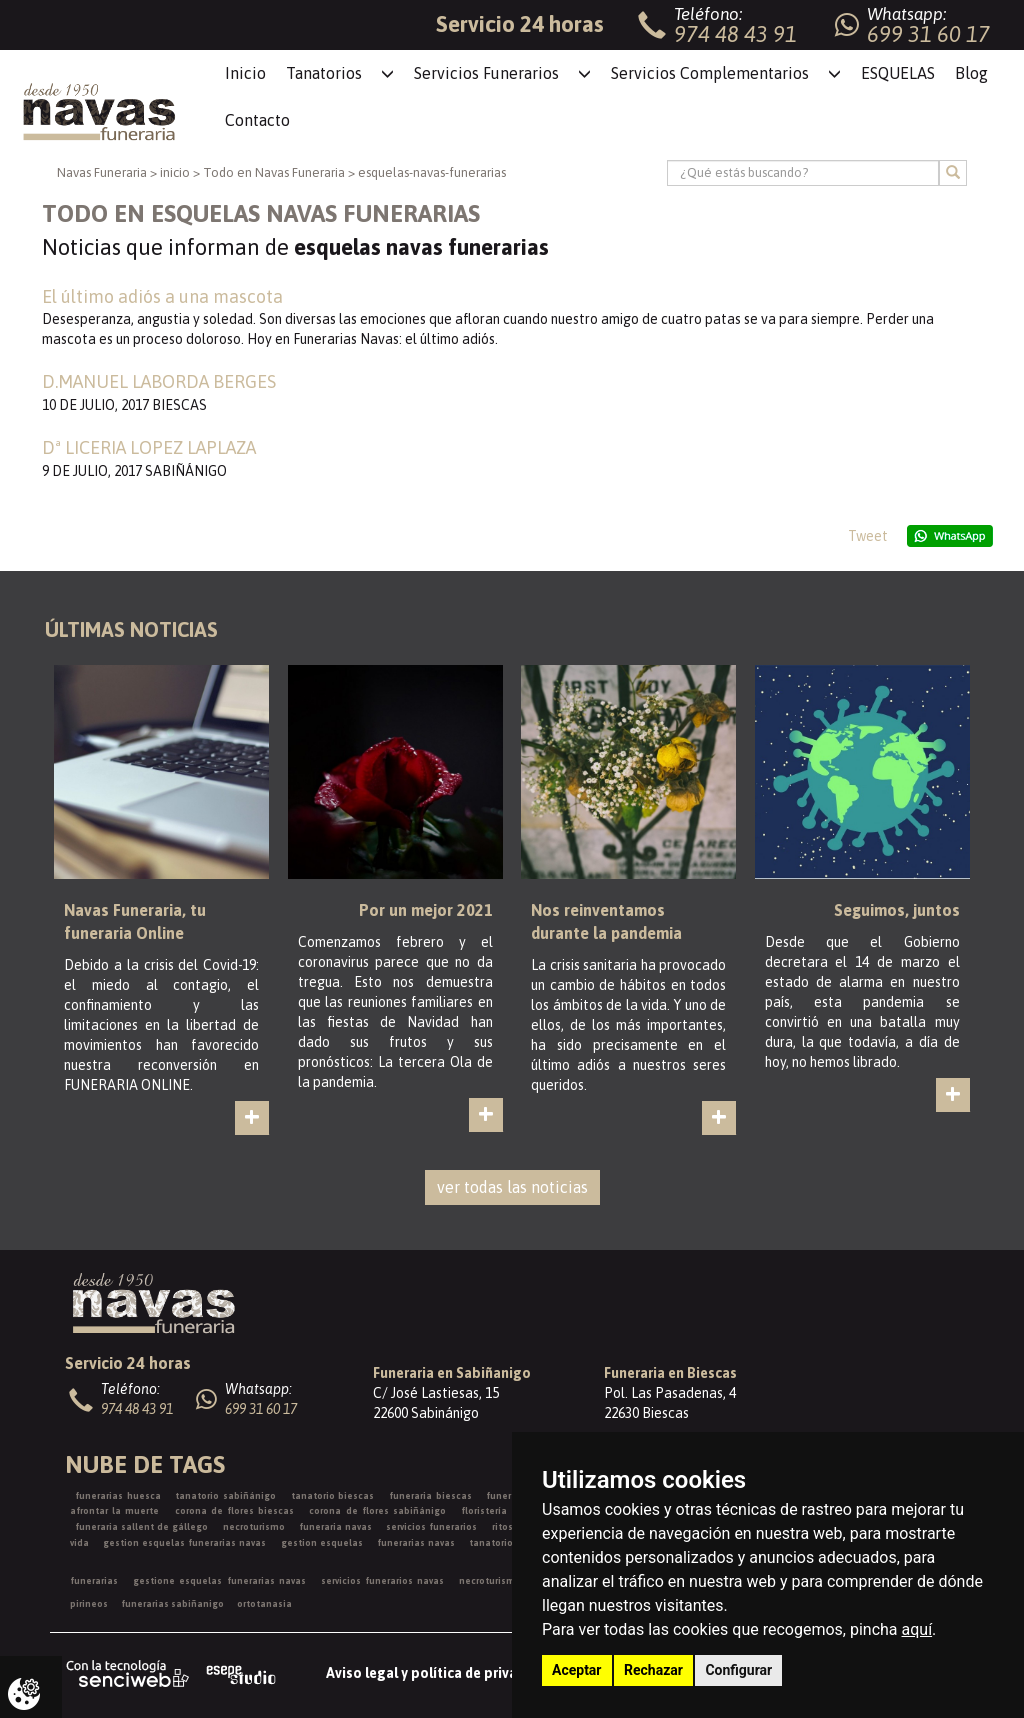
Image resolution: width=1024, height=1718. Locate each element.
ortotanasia (264, 1604)
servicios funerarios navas (382, 1581)
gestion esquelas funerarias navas (184, 1543)
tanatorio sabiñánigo (225, 1496)
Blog (971, 73)
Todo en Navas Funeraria (274, 172)
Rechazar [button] (653, 1670)
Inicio (245, 73)
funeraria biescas (430, 1496)
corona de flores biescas (235, 1511)
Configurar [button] (738, 1670)
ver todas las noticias (512, 1187)
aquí (917, 1629)
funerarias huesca (118, 1496)
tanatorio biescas (333, 1496)
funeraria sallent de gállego (141, 1527)
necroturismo (254, 1527)
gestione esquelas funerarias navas (219, 1581)
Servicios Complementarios (710, 73)
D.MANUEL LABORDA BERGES (159, 381)
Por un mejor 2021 (426, 910)
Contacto (257, 120)
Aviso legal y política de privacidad (439, 1673)
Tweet (868, 536)
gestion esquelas (322, 1543)
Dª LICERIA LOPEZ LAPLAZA (149, 447)
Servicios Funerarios (486, 73)
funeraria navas (335, 1527)
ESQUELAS (898, 73)
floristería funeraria (507, 1511)
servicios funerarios (431, 1527)
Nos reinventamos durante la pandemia (606, 921)
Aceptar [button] (577, 1670)
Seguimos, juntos (897, 910)
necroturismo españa (509, 1581)
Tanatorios (324, 73)
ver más (267, 1134)
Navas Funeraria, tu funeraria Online (135, 921)
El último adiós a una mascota (162, 296)
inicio (175, 172)
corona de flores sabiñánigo (377, 1511)
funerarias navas (416, 1543)
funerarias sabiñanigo (172, 1604)
